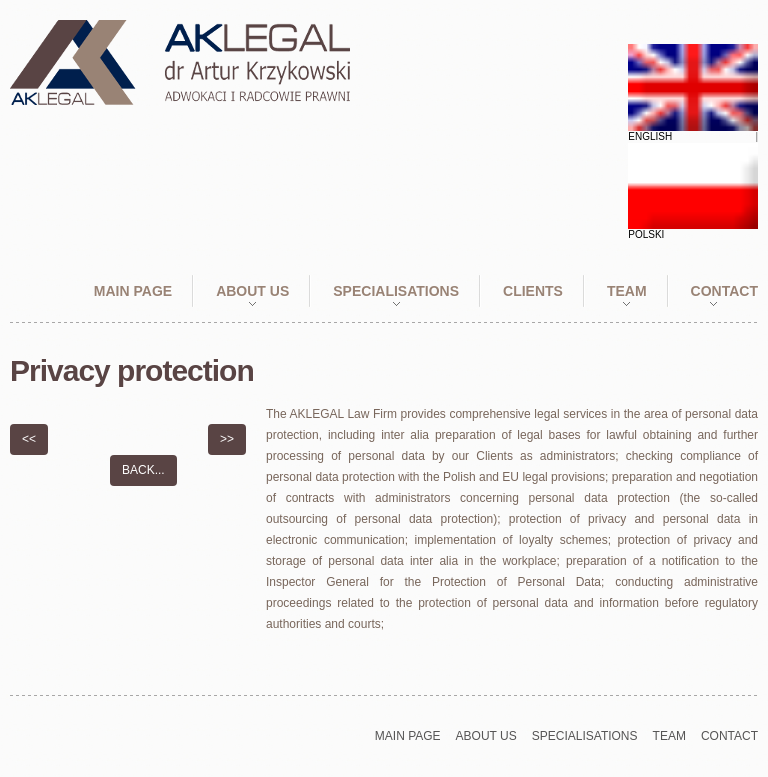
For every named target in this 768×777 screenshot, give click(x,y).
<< (29, 439)
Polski (646, 234)
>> (227, 439)
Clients (533, 291)
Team (627, 291)
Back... (143, 470)
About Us (252, 291)
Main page (133, 291)
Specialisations (396, 291)
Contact (724, 291)
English (650, 136)
